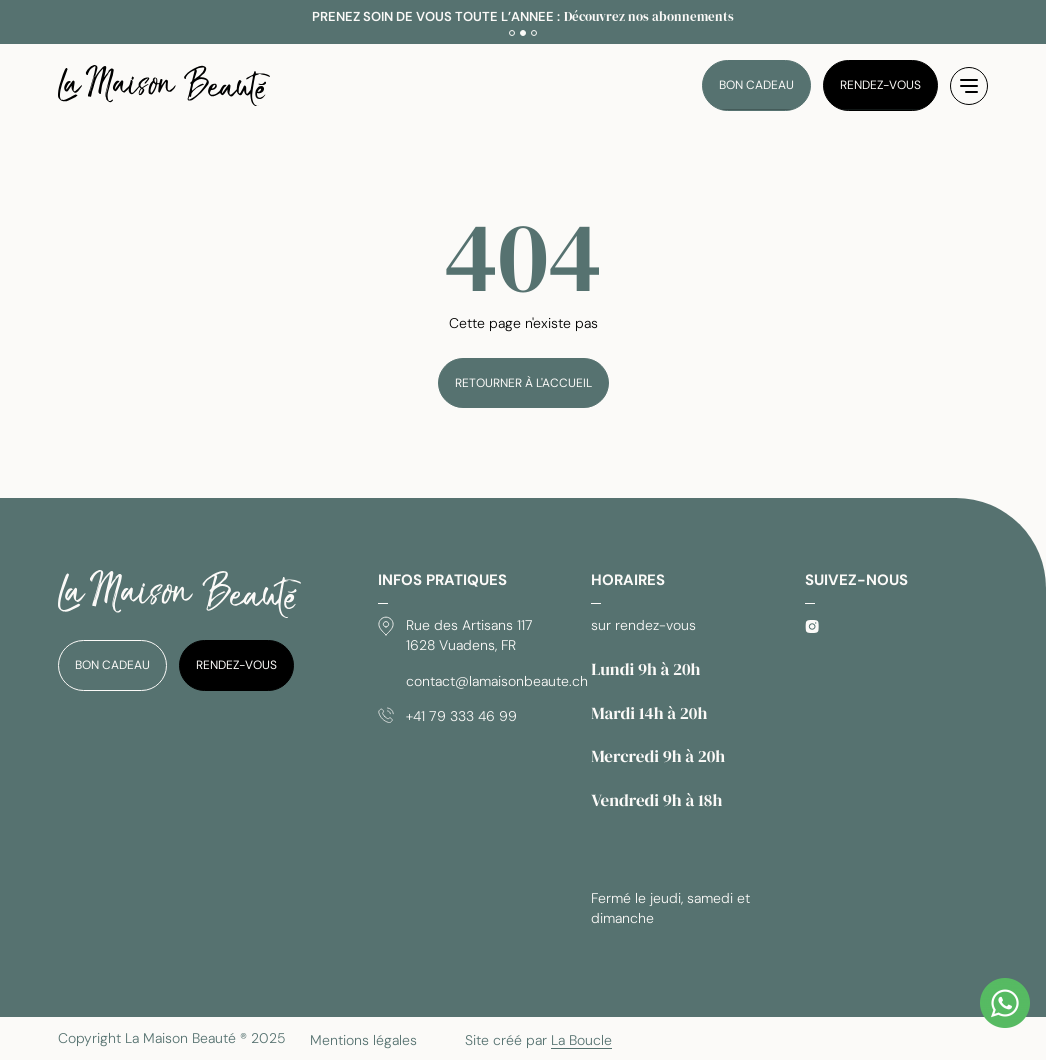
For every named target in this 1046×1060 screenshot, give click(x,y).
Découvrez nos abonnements (649, 16)
